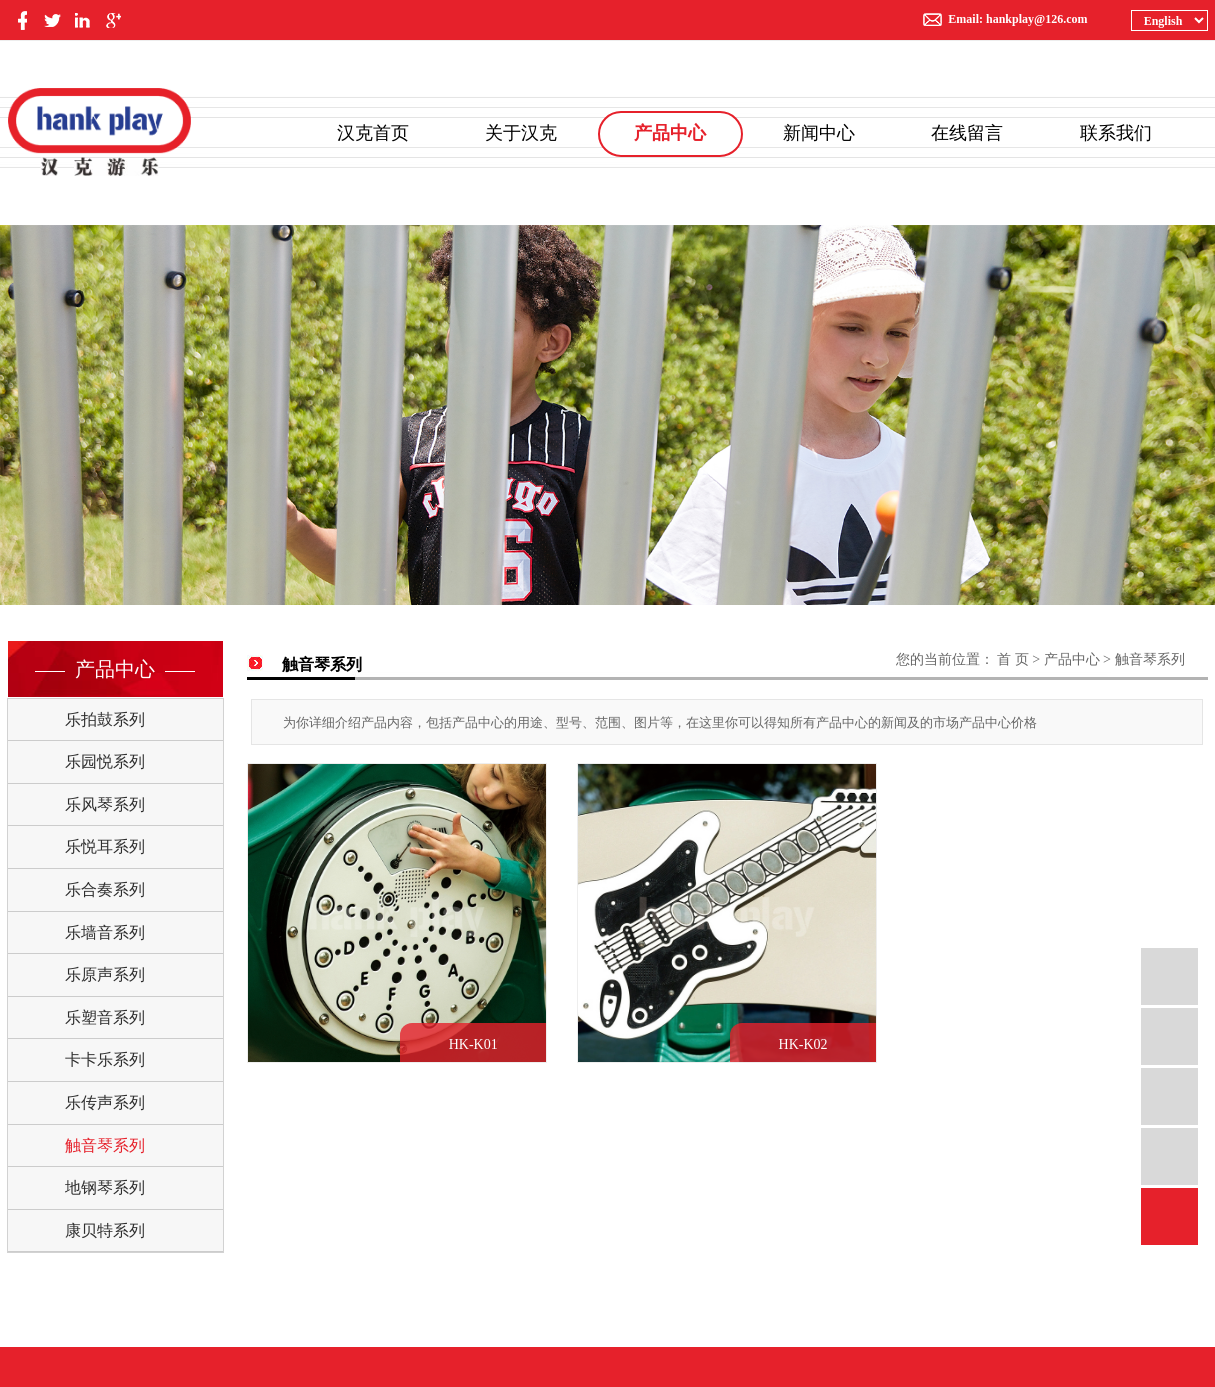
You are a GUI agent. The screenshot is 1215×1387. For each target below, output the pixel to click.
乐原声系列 (105, 974)
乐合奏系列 (105, 889)
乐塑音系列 (105, 1017)
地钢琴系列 (105, 1187)
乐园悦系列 (105, 761)
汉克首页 (373, 133)
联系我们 (1116, 133)
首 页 (1013, 659)
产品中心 (670, 133)
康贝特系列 (105, 1230)
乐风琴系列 (105, 804)
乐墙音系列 (105, 932)
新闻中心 (819, 133)
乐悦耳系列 (105, 846)
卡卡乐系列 (105, 1059)
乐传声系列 (105, 1102)
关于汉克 (521, 133)
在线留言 (967, 133)
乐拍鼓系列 (105, 719)
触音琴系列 (105, 1145)
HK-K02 (811, 1048)
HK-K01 (477, 1048)
